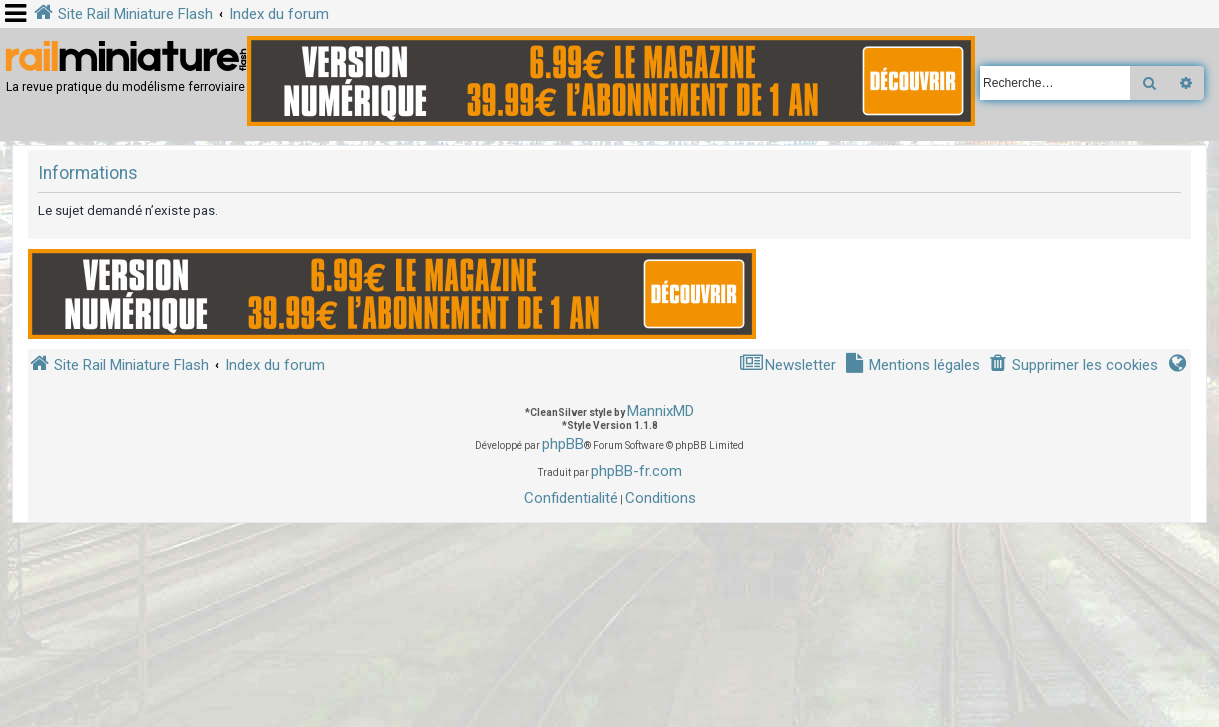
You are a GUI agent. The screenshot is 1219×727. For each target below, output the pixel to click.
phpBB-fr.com (636, 471)
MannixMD (660, 411)
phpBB (563, 444)
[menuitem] (1073, 365)
